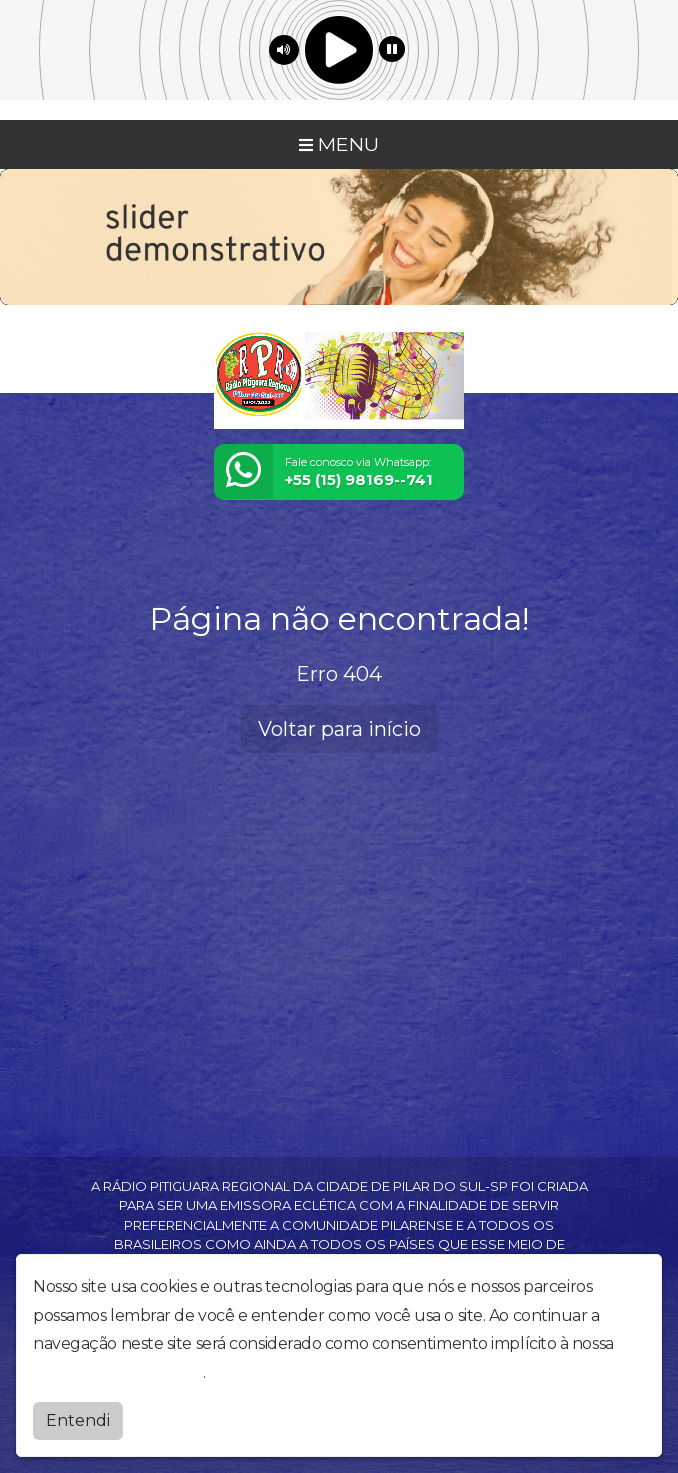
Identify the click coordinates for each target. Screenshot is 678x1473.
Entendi (78, 1420)
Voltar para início (339, 729)
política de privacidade (118, 1372)
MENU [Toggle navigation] (339, 144)
